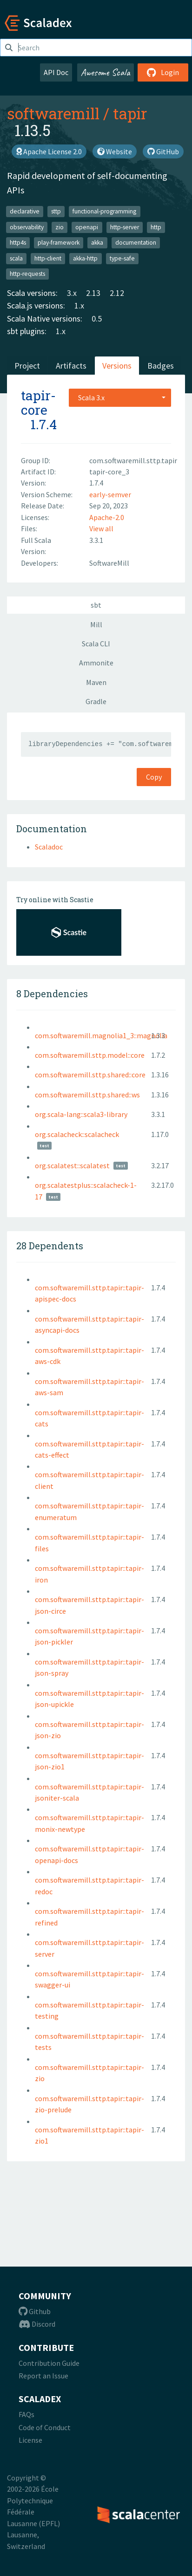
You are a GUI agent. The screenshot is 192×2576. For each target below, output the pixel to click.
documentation (135, 243)
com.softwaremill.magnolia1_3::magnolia (101, 1035)
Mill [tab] (96, 624)
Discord (37, 2324)
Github (35, 2311)
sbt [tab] (96, 605)
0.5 (97, 318)
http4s (18, 243)
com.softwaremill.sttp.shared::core (90, 1074)
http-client (47, 258)
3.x (72, 293)
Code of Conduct (45, 2427)
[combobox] (120, 397)
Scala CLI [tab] (96, 643)
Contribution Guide (49, 2363)
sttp (56, 211)
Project (27, 365)
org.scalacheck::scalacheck (77, 1134)
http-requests (27, 274)
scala (16, 258)
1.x (79, 305)
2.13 (93, 293)
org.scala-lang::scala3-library (81, 1114)
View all (101, 528)
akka (97, 243)
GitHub (163, 151)
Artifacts (71, 365)
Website (114, 151)
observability (27, 227)
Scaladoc (49, 846)
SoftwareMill (109, 563)
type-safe (122, 258)
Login (163, 72)
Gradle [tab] (96, 701)
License (30, 2440)
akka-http (85, 258)
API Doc (56, 72)
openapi (86, 227)
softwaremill (53, 113)
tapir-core (38, 402)
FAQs (26, 2414)
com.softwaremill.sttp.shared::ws (87, 1094)
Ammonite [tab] (96, 662)
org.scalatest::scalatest (72, 1165)
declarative (25, 211)
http (156, 227)
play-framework (58, 243)
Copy (154, 776)
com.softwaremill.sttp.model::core (90, 1055)
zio (59, 227)
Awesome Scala (105, 72)
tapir (130, 113)
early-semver (110, 494)
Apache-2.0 (106, 517)
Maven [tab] (96, 682)
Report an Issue (43, 2375)
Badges (160, 365)
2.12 (117, 293)
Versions (117, 365)
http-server (124, 227)
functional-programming (104, 211)
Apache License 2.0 (49, 151)
